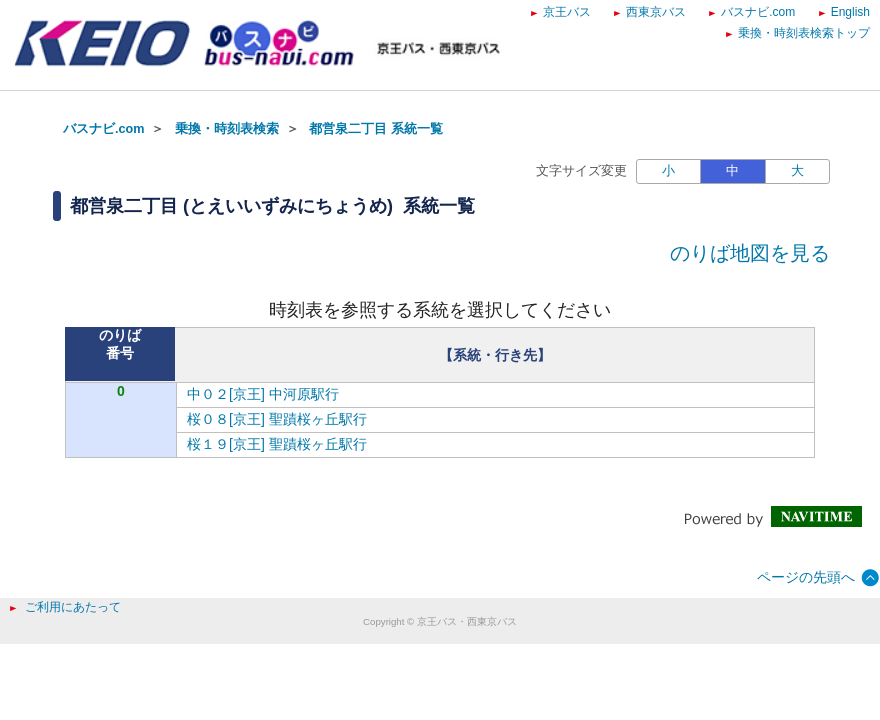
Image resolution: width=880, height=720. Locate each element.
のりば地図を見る (750, 253)
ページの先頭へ (806, 577)
